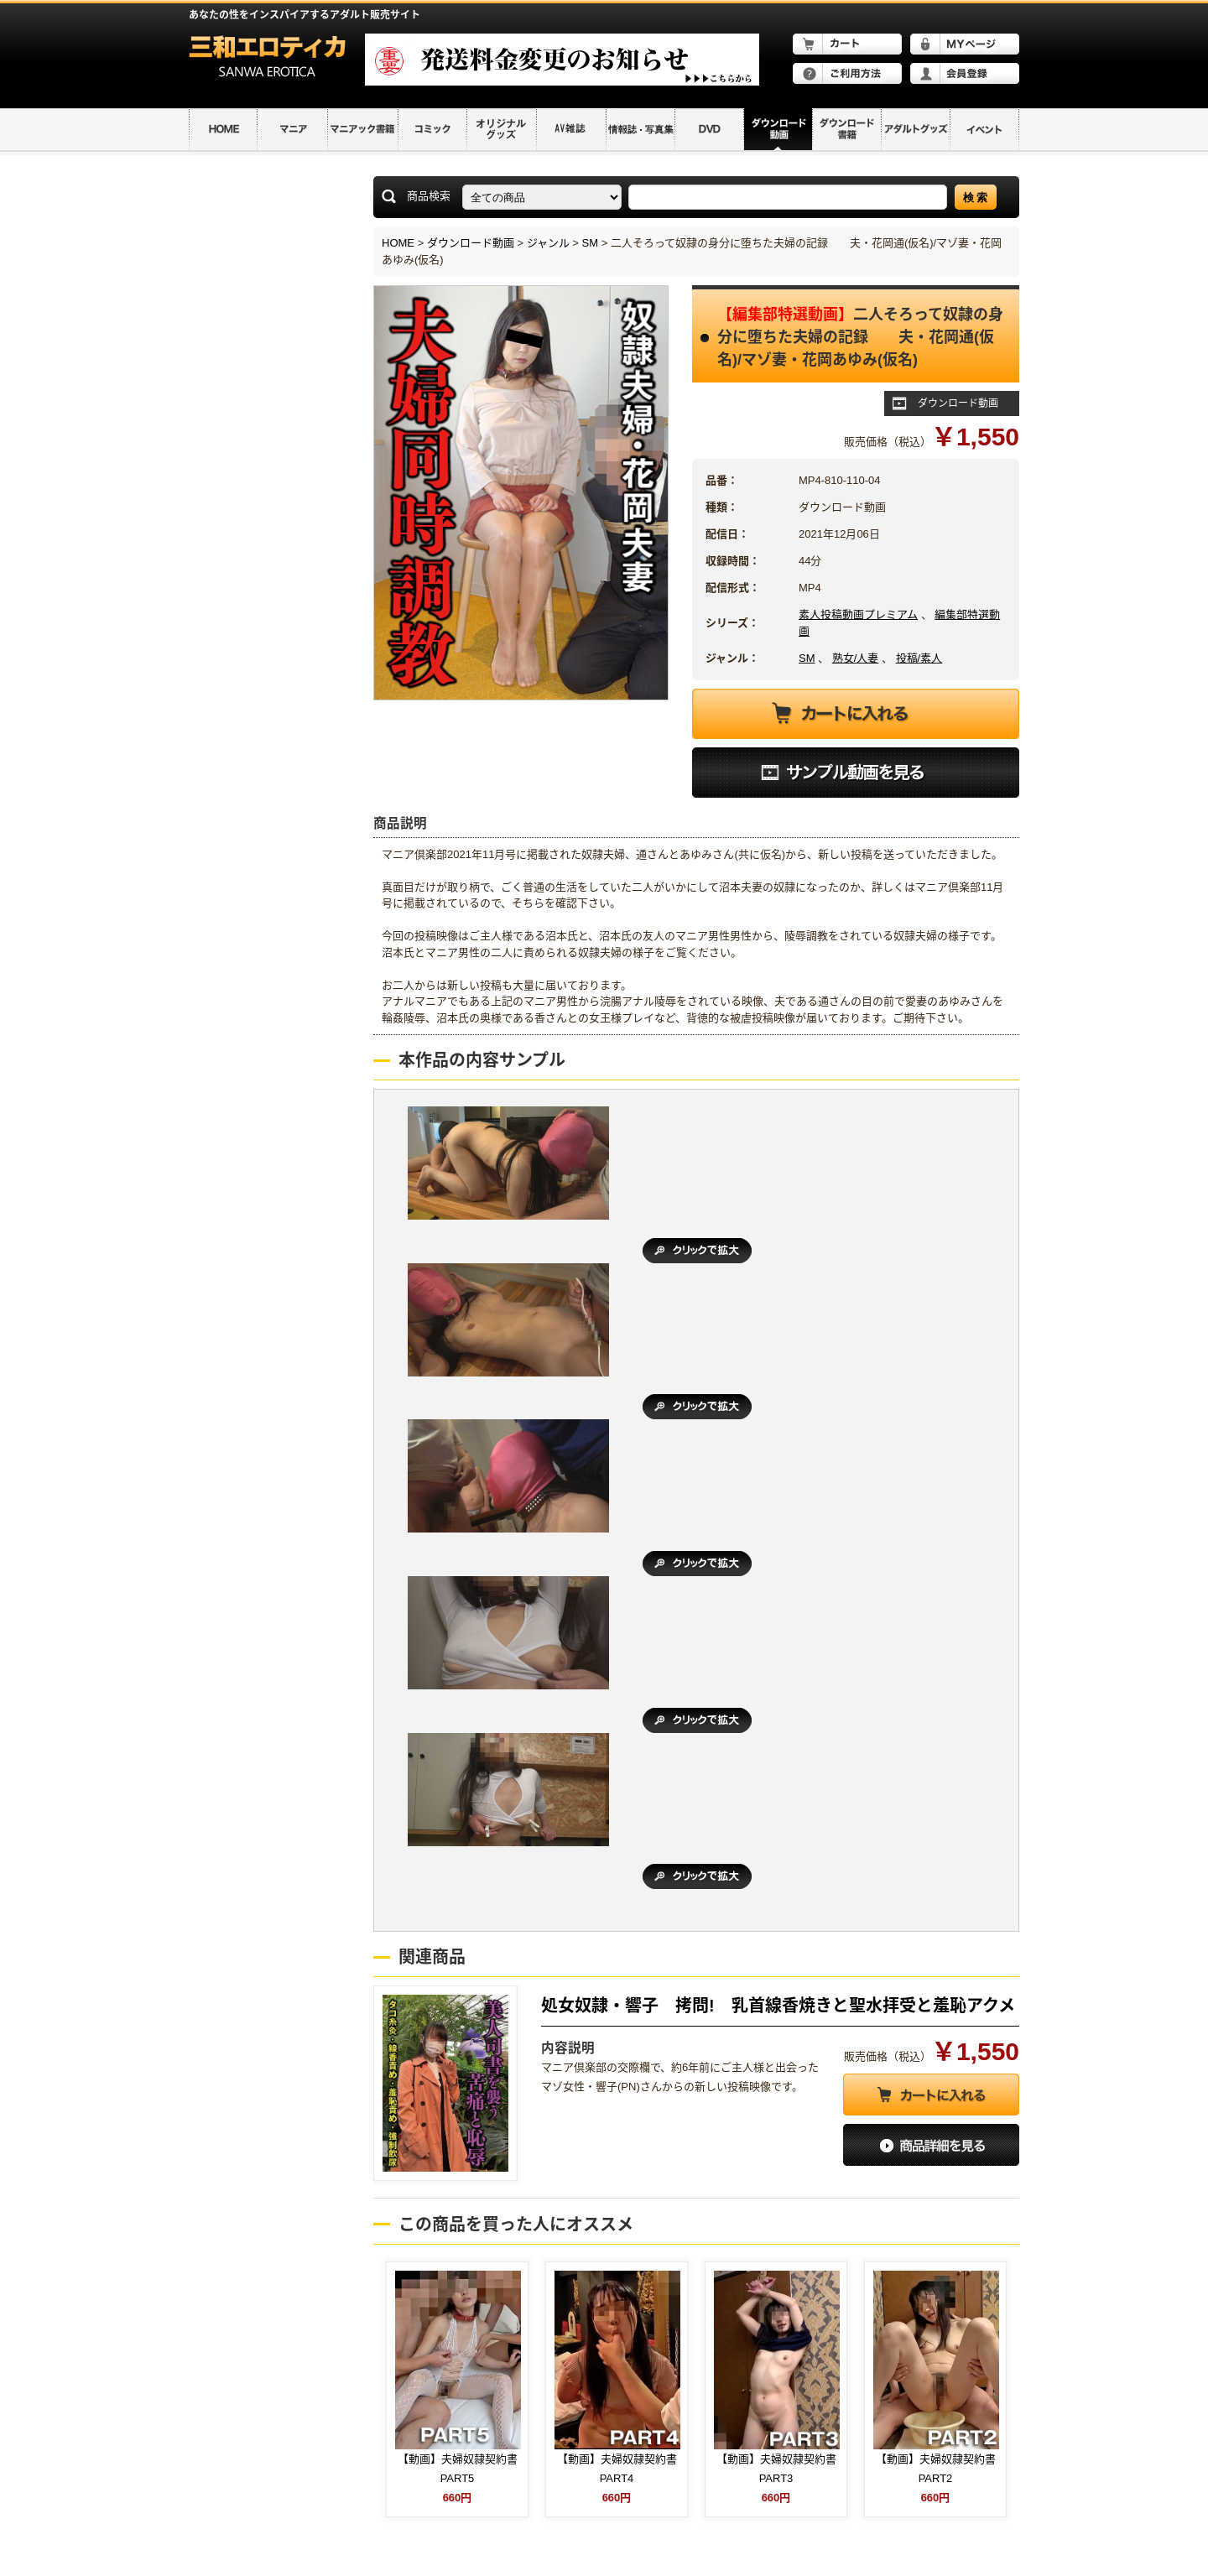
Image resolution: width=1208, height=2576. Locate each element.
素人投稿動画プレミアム (858, 614)
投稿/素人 (919, 658)
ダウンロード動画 (470, 243)
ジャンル (548, 243)
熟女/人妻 (855, 658)
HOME (398, 243)
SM (590, 243)
